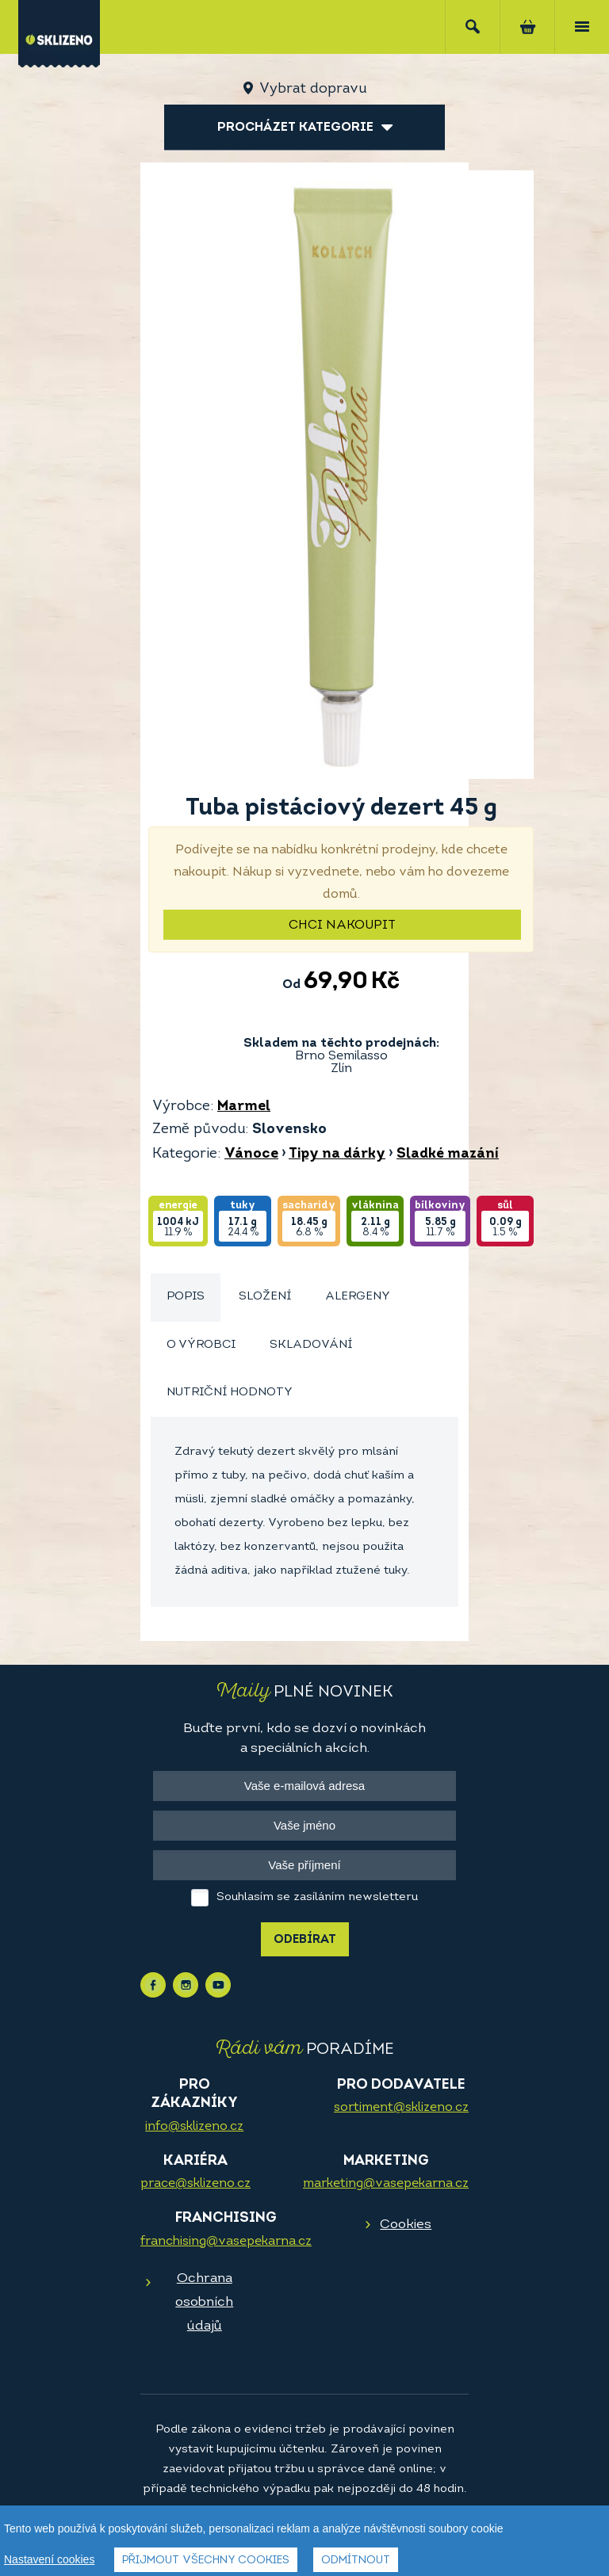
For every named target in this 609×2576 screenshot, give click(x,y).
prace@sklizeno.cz (195, 2183)
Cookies (405, 2224)
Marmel (243, 1106)
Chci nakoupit (342, 925)
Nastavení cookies (49, 2559)
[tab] (185, 1297)
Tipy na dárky (337, 1154)
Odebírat (305, 1940)
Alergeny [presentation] (357, 1297)
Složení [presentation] (265, 1297)
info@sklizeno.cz (194, 2126)
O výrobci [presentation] (201, 1345)
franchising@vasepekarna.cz (226, 2241)
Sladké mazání (447, 1154)
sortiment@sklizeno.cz (401, 2107)
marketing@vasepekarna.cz (386, 2183)
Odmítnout (355, 2560)
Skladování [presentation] (311, 1345)
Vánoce (251, 1154)
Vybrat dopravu (312, 89)
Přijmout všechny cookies (205, 2560)
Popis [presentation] (186, 1297)
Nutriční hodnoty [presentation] (230, 1393)
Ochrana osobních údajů (204, 2302)
